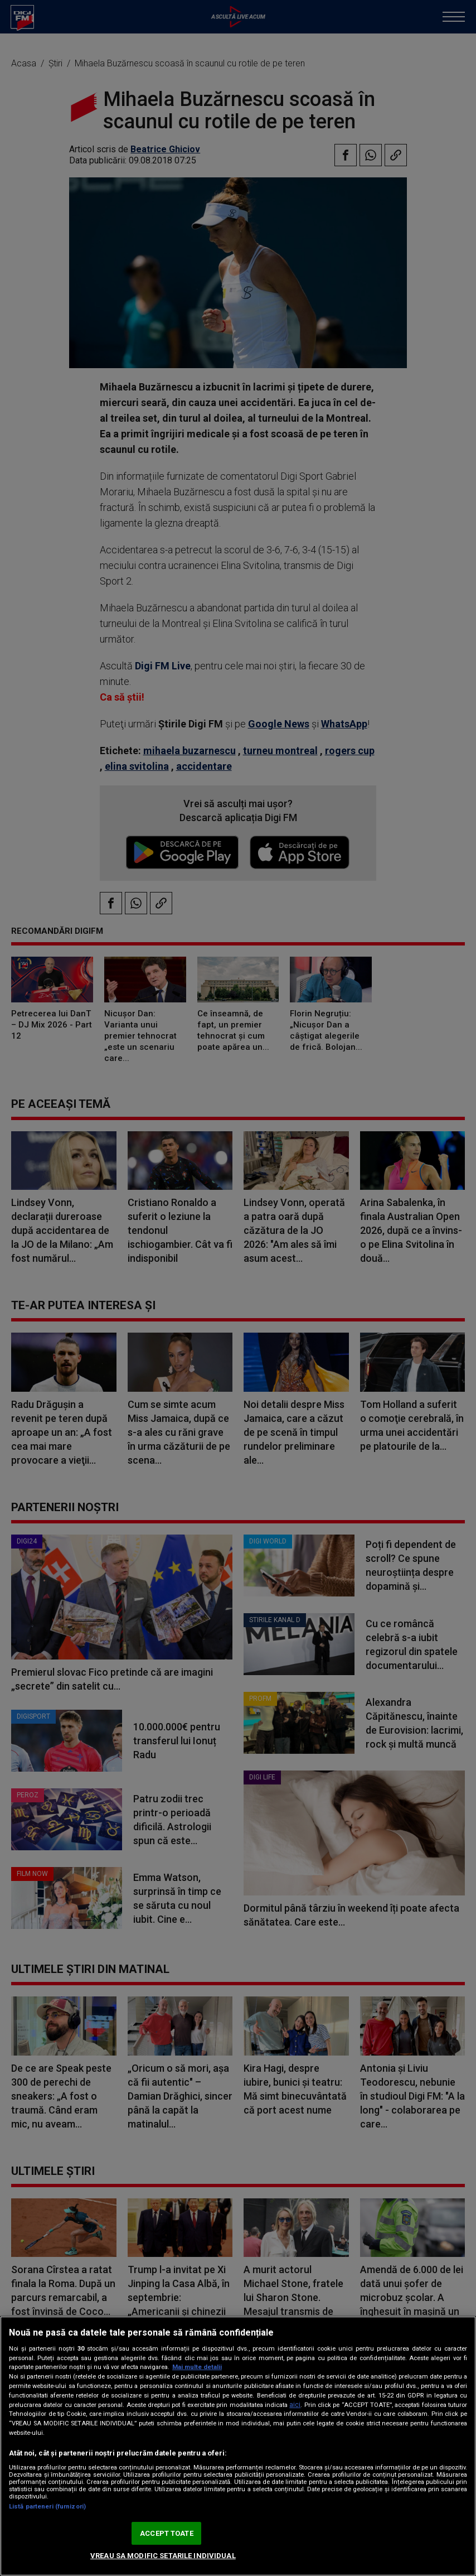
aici (294, 2405)
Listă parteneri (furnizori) (47, 2506)
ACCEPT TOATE (166, 2533)
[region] (238, 2446)
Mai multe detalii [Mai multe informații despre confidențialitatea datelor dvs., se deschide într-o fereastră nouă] (197, 2367)
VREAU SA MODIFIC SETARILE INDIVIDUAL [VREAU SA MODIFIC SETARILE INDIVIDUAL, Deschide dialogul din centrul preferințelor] (163, 2555)
